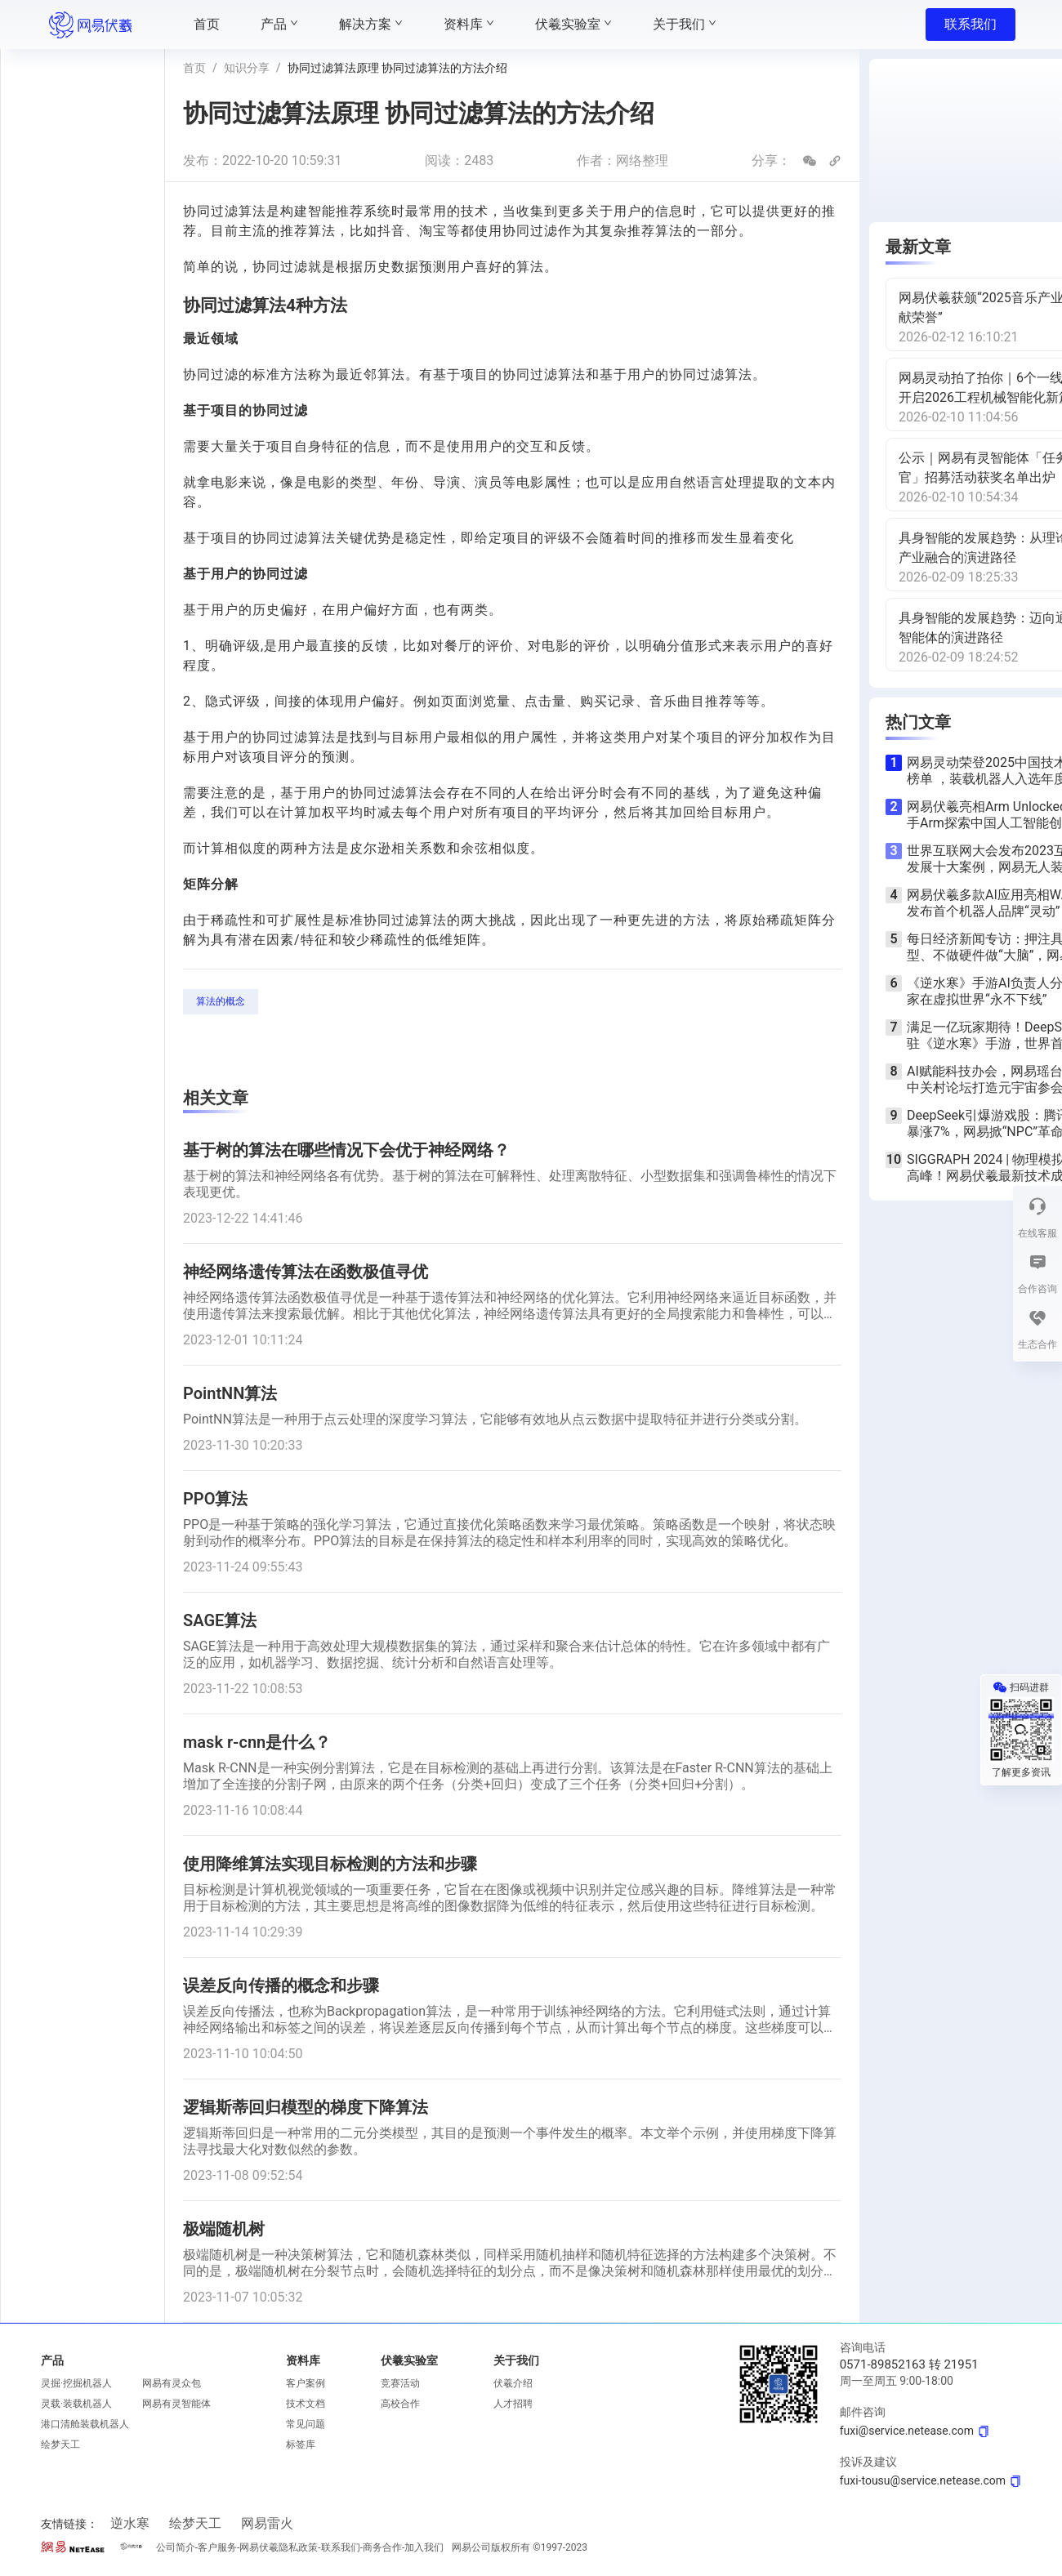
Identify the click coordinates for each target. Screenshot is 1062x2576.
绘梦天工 (60, 2444)
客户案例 (305, 2383)
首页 (194, 67)
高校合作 (400, 2403)
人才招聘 (513, 2403)
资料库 (303, 2360)
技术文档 (305, 2403)
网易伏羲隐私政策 (278, 2547)
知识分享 (247, 67)
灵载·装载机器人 (76, 2403)
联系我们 (970, 24)
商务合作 (382, 2547)
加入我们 (424, 2547)
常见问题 (305, 2424)
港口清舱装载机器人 (85, 2424)
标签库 (300, 2444)
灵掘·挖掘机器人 (76, 2383)
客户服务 (217, 2547)
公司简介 (175, 2547)
